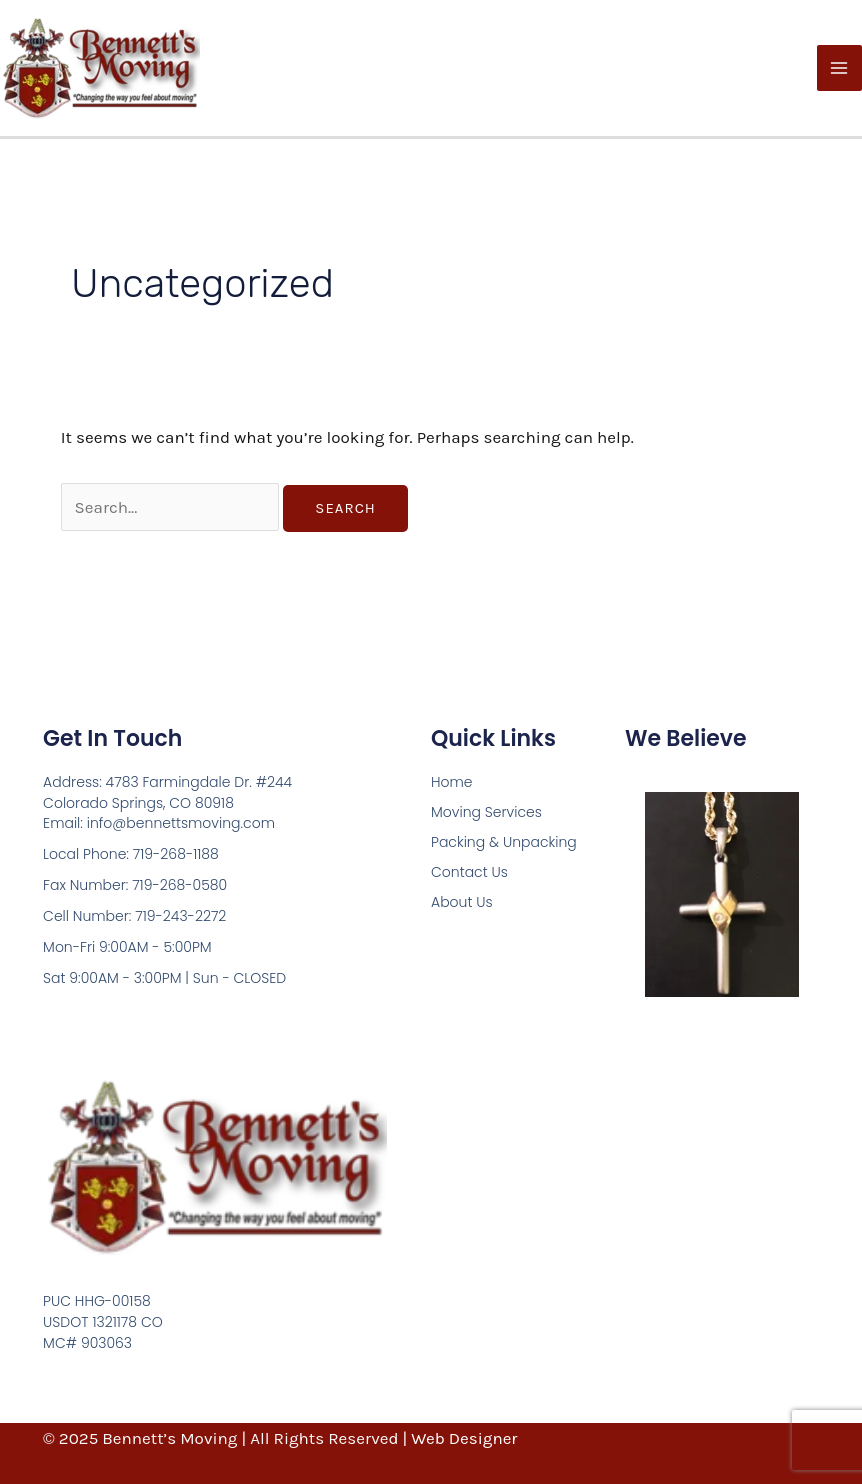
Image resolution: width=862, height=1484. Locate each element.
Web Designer (464, 1438)
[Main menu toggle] (840, 68)
